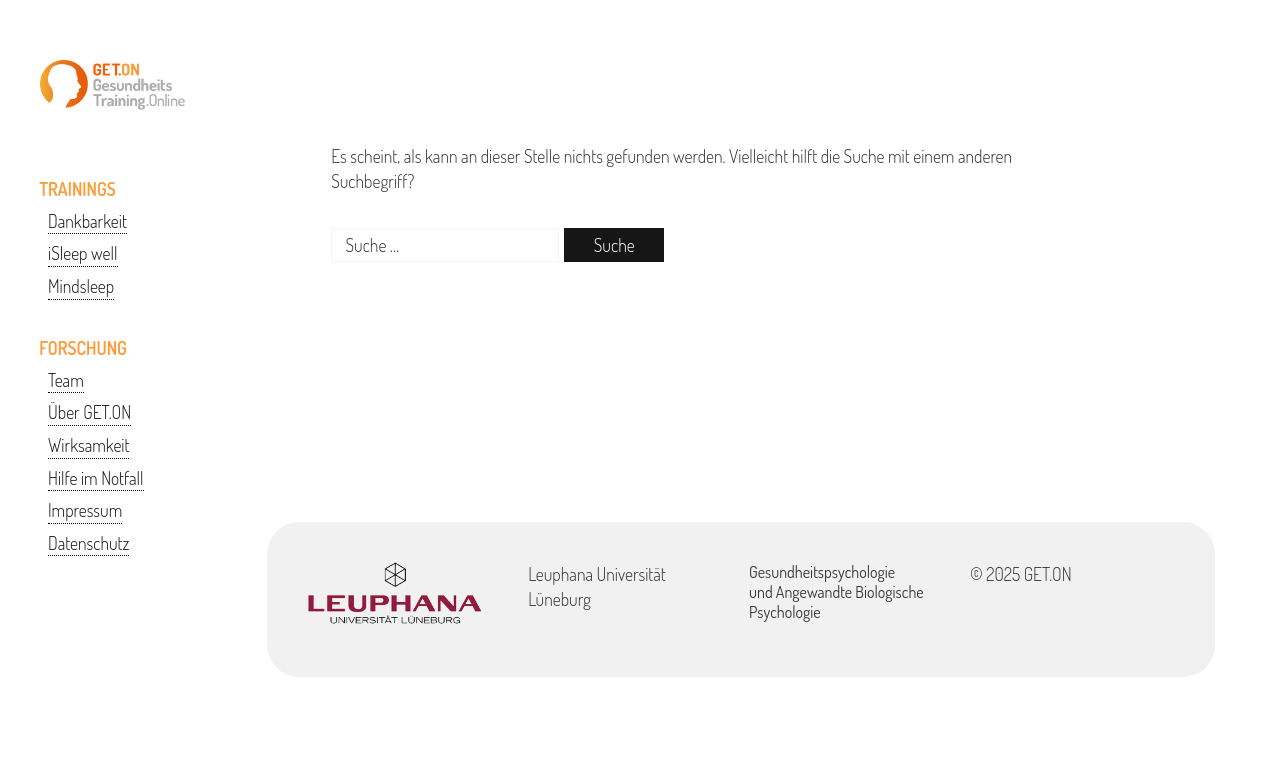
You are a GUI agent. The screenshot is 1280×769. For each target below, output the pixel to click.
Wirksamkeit (88, 445)
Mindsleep (81, 286)
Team (66, 380)
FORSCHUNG (83, 348)
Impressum (85, 510)
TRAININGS (77, 189)
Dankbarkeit (87, 221)
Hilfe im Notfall (96, 478)
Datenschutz (88, 543)
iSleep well (83, 253)
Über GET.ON (89, 412)
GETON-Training (112, 85)
